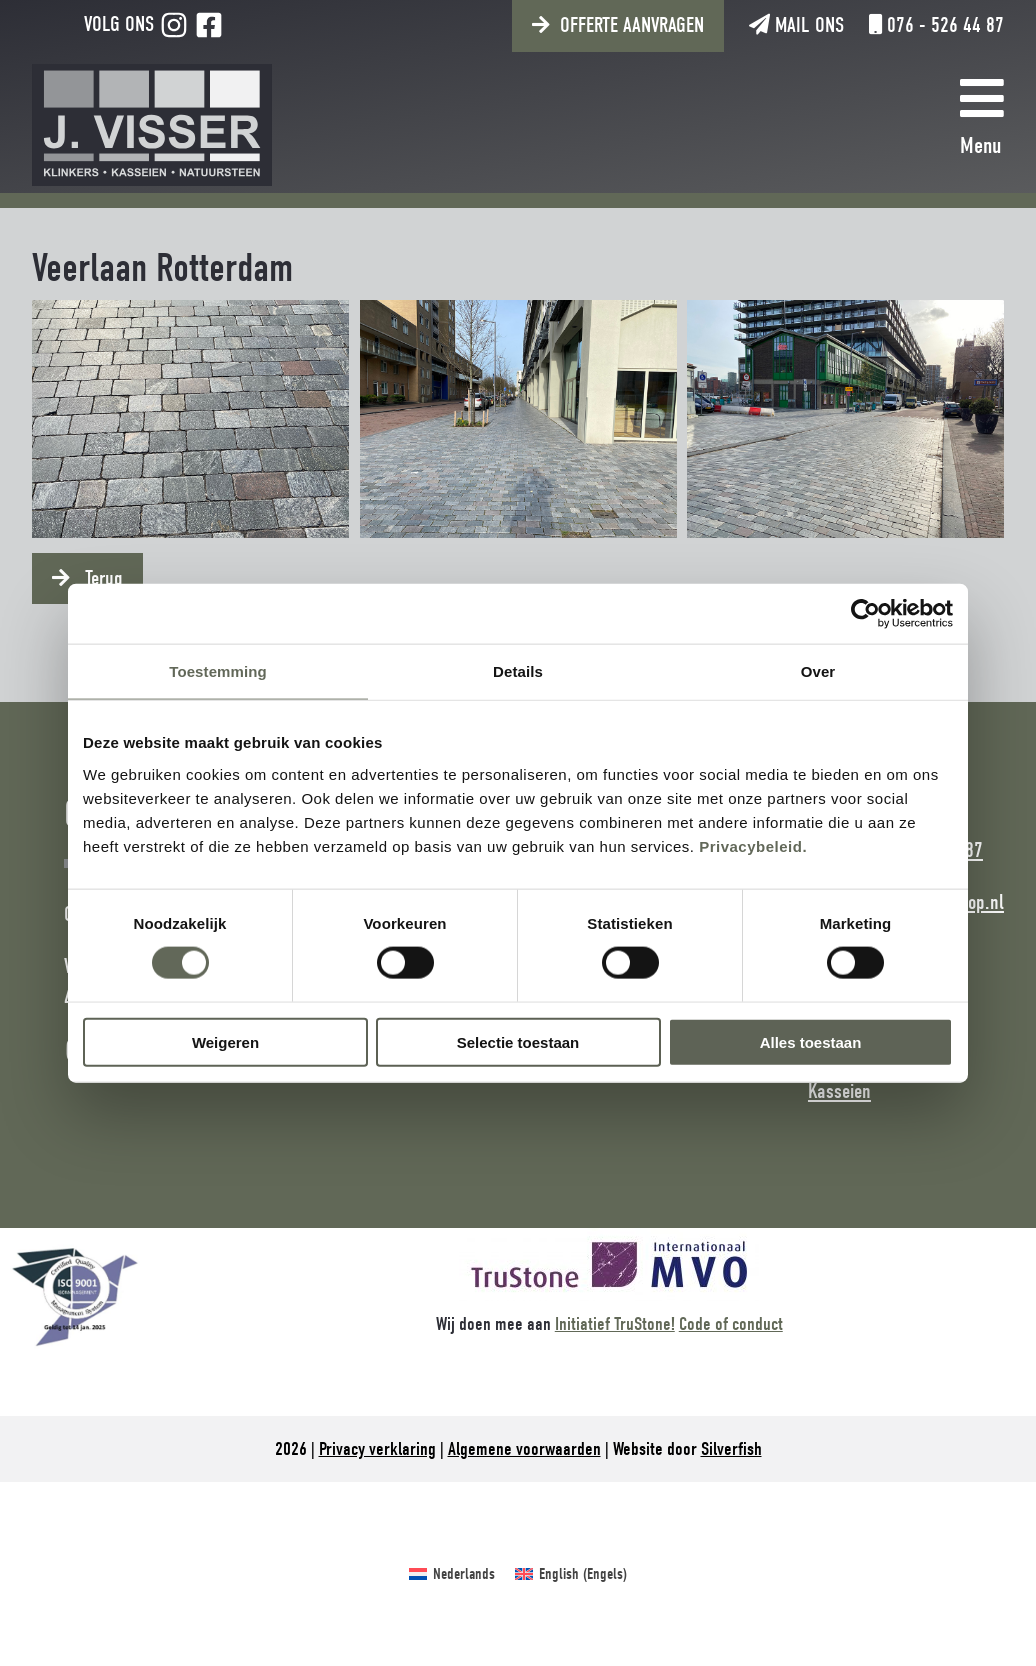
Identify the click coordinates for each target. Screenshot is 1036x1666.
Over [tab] (818, 671)
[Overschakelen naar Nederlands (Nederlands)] (452, 1574)
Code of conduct (731, 1324)
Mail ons (796, 25)
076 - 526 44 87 (936, 25)
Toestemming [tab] (218, 671)
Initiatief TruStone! (615, 1324)
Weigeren (225, 1041)
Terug (101, 578)
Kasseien (839, 1091)
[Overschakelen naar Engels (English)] (571, 1574)
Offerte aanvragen (632, 25)
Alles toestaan (811, 1041)
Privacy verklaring (377, 1449)
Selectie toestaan (518, 1041)
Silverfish (731, 1449)
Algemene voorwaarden (524, 1449)
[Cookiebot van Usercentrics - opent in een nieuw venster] (865, 614)
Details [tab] (518, 671)
